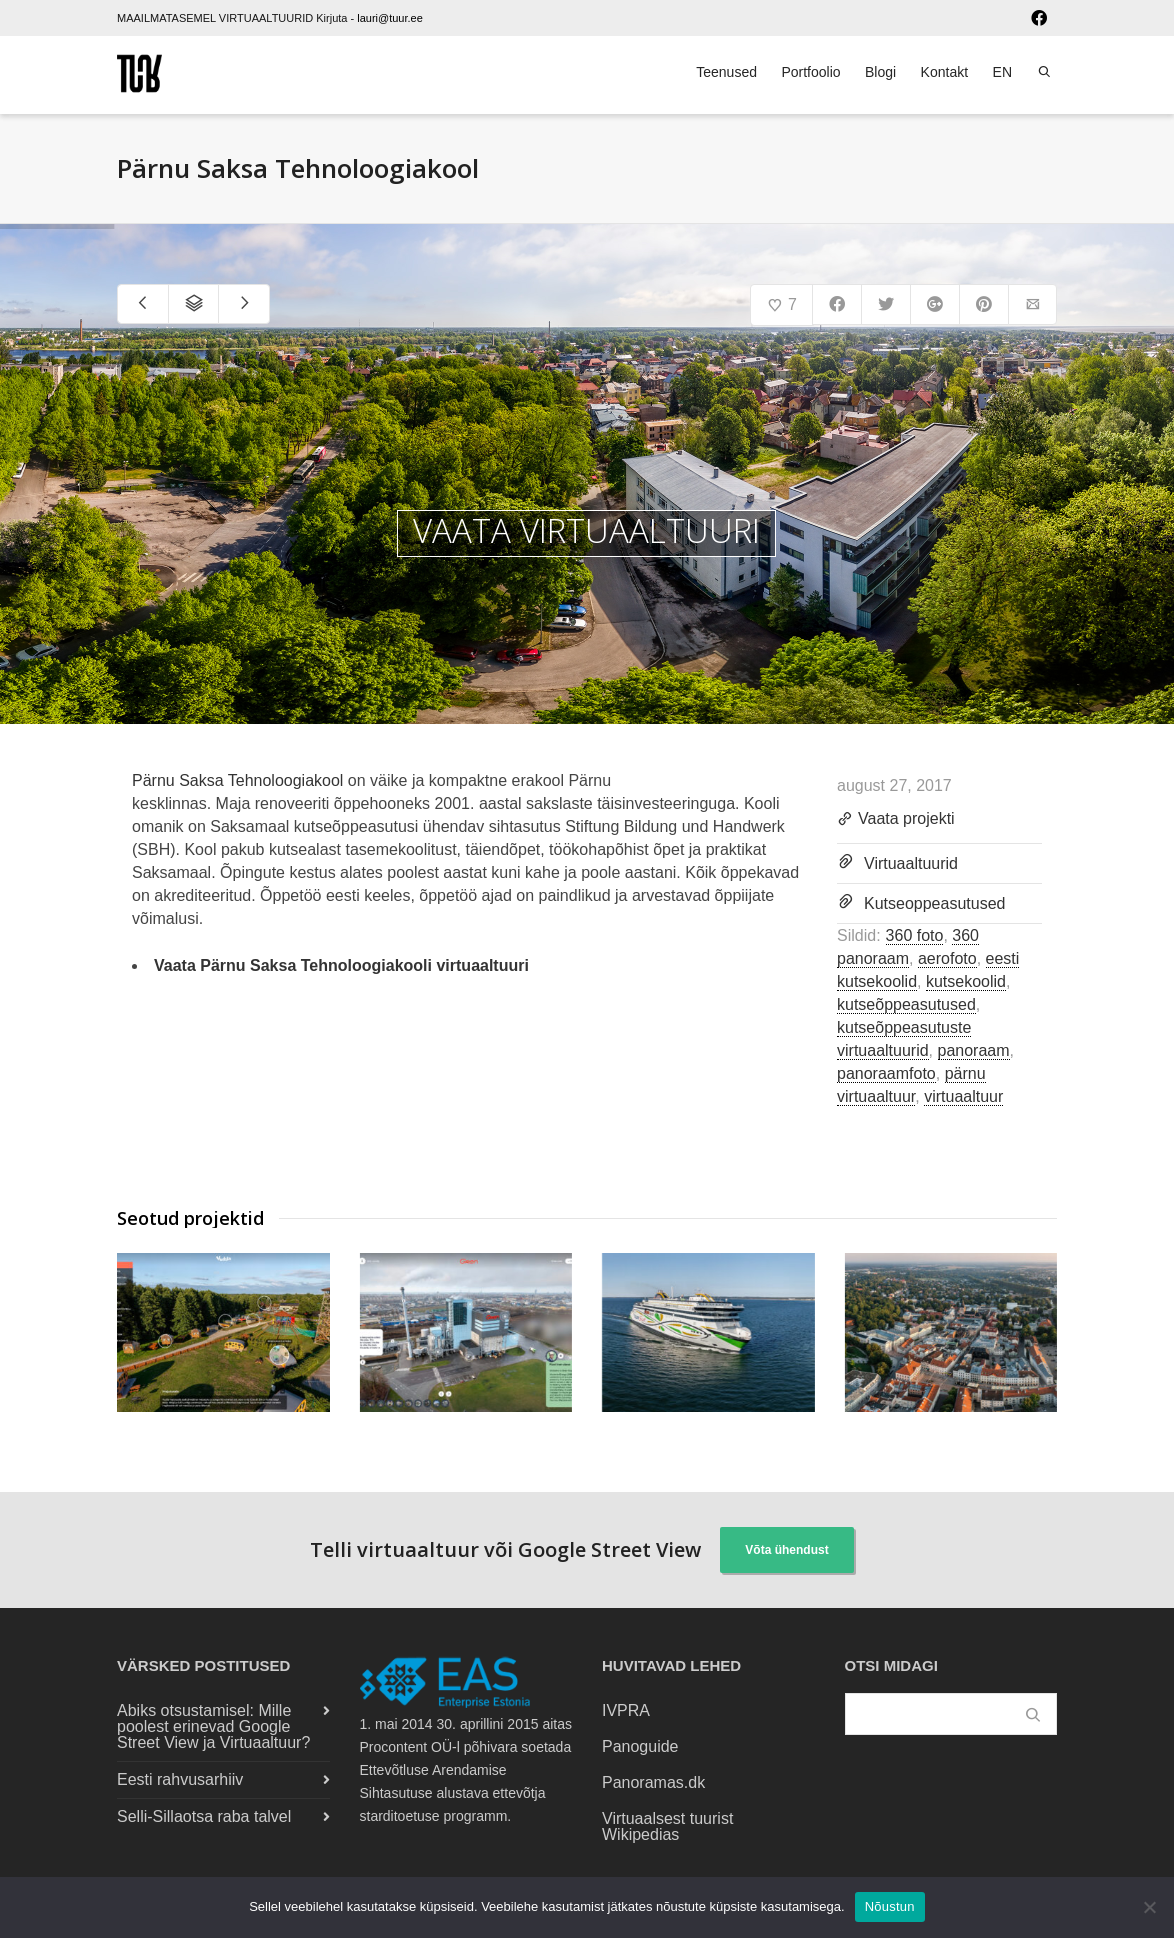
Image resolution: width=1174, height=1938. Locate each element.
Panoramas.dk (653, 1782)
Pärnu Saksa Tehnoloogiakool (237, 780)
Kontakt (944, 72)
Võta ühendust (786, 1550)
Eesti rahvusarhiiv (180, 1779)
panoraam (974, 1050)
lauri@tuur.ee (390, 18)
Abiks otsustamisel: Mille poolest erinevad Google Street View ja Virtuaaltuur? (213, 1726)
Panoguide (640, 1746)
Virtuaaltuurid (911, 863)
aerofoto (947, 958)
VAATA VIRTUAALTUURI (586, 531)
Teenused (726, 72)
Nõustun (890, 1906)
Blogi (880, 72)
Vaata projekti (896, 820)
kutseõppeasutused (906, 1004)
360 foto (915, 935)
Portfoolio (810, 72)
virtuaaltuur (963, 1096)
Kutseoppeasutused (934, 903)
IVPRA (626, 1710)
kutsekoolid (966, 981)
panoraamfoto (886, 1073)
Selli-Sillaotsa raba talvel (204, 1816)
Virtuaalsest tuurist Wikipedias (667, 1826)
